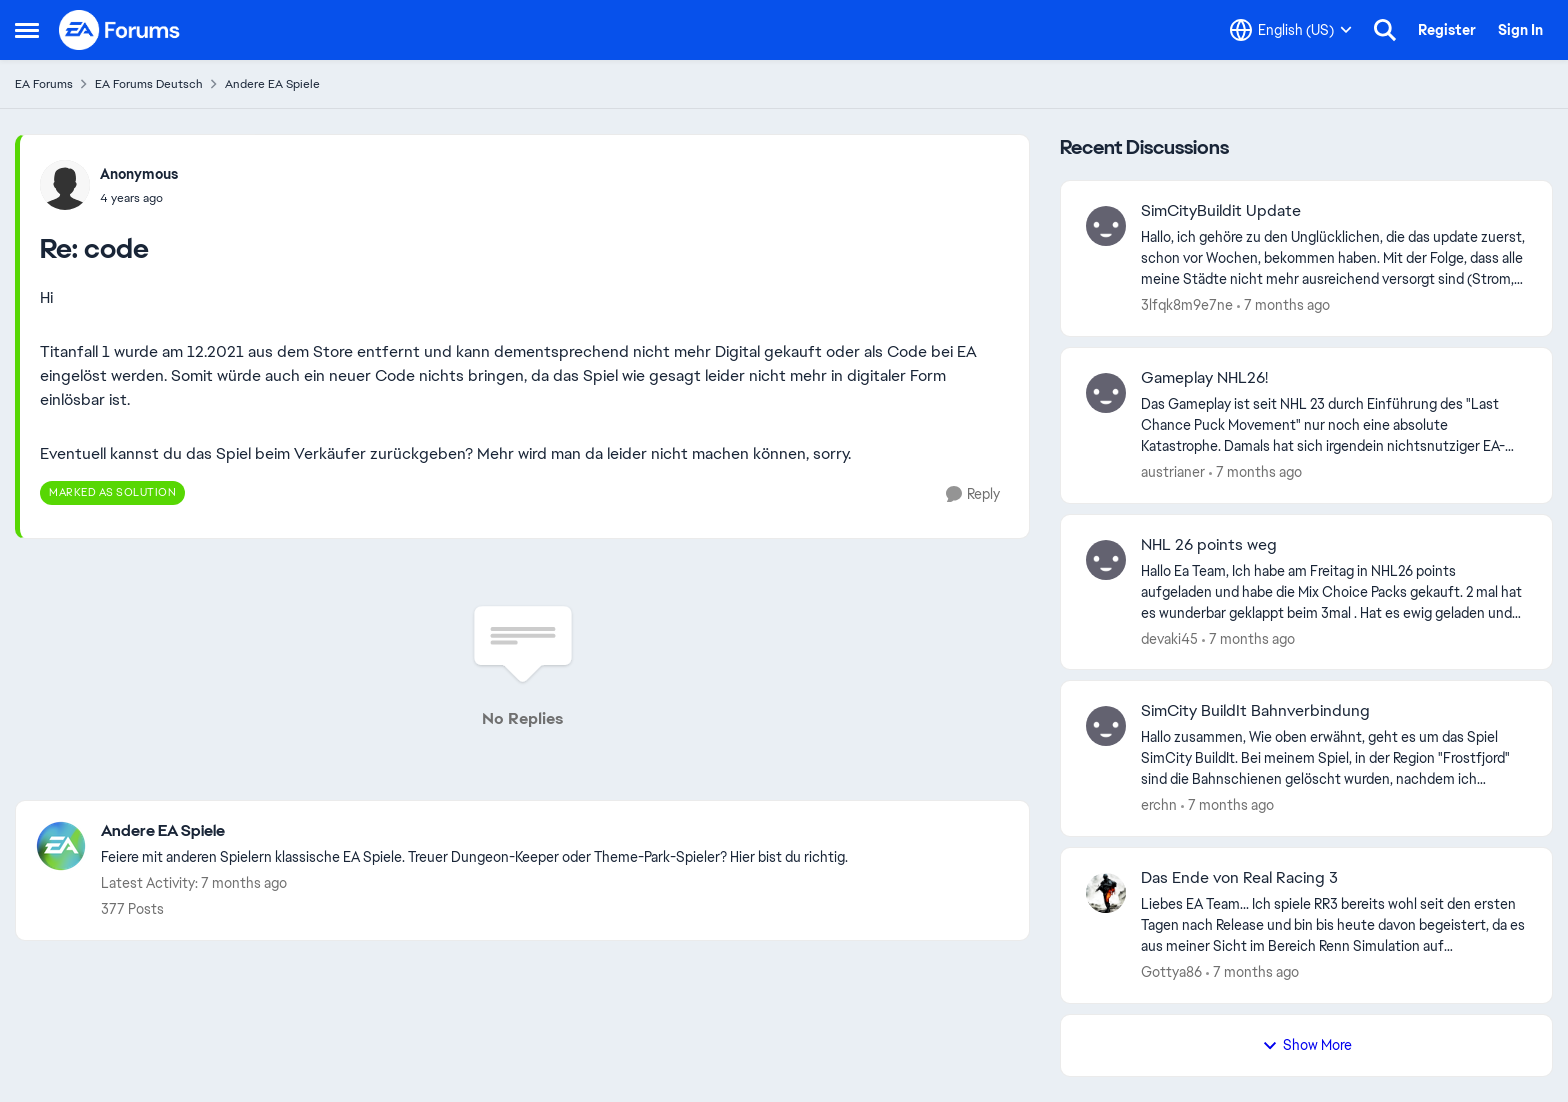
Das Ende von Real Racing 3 (1239, 878)
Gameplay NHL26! (1204, 378)
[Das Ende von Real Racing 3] (1334, 925)
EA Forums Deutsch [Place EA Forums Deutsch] (149, 84)
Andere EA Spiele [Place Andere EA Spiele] (272, 84)
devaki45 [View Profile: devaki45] (1169, 638)
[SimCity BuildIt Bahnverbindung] (1334, 758)
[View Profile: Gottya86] (1106, 893)
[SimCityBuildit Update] (1334, 258)
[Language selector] (1291, 30)
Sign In (1520, 30)
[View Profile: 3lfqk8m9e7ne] (1106, 226)
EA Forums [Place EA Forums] (44, 84)
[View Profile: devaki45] (1106, 560)
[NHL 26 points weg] (1334, 591)
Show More (1307, 1045)
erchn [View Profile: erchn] (1159, 805)
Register (1447, 30)
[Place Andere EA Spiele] (474, 831)
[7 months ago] (1283, 305)
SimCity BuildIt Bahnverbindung (1255, 711)
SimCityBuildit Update (1221, 211)
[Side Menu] (27, 30)
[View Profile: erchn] (1106, 726)
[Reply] (973, 494)
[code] (139, 198)
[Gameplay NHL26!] (1334, 425)
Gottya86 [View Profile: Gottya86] (1171, 972)
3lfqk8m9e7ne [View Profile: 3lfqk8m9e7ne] (1187, 305)
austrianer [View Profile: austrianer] (1173, 472)
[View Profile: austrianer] (1106, 393)
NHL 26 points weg (1209, 545)
